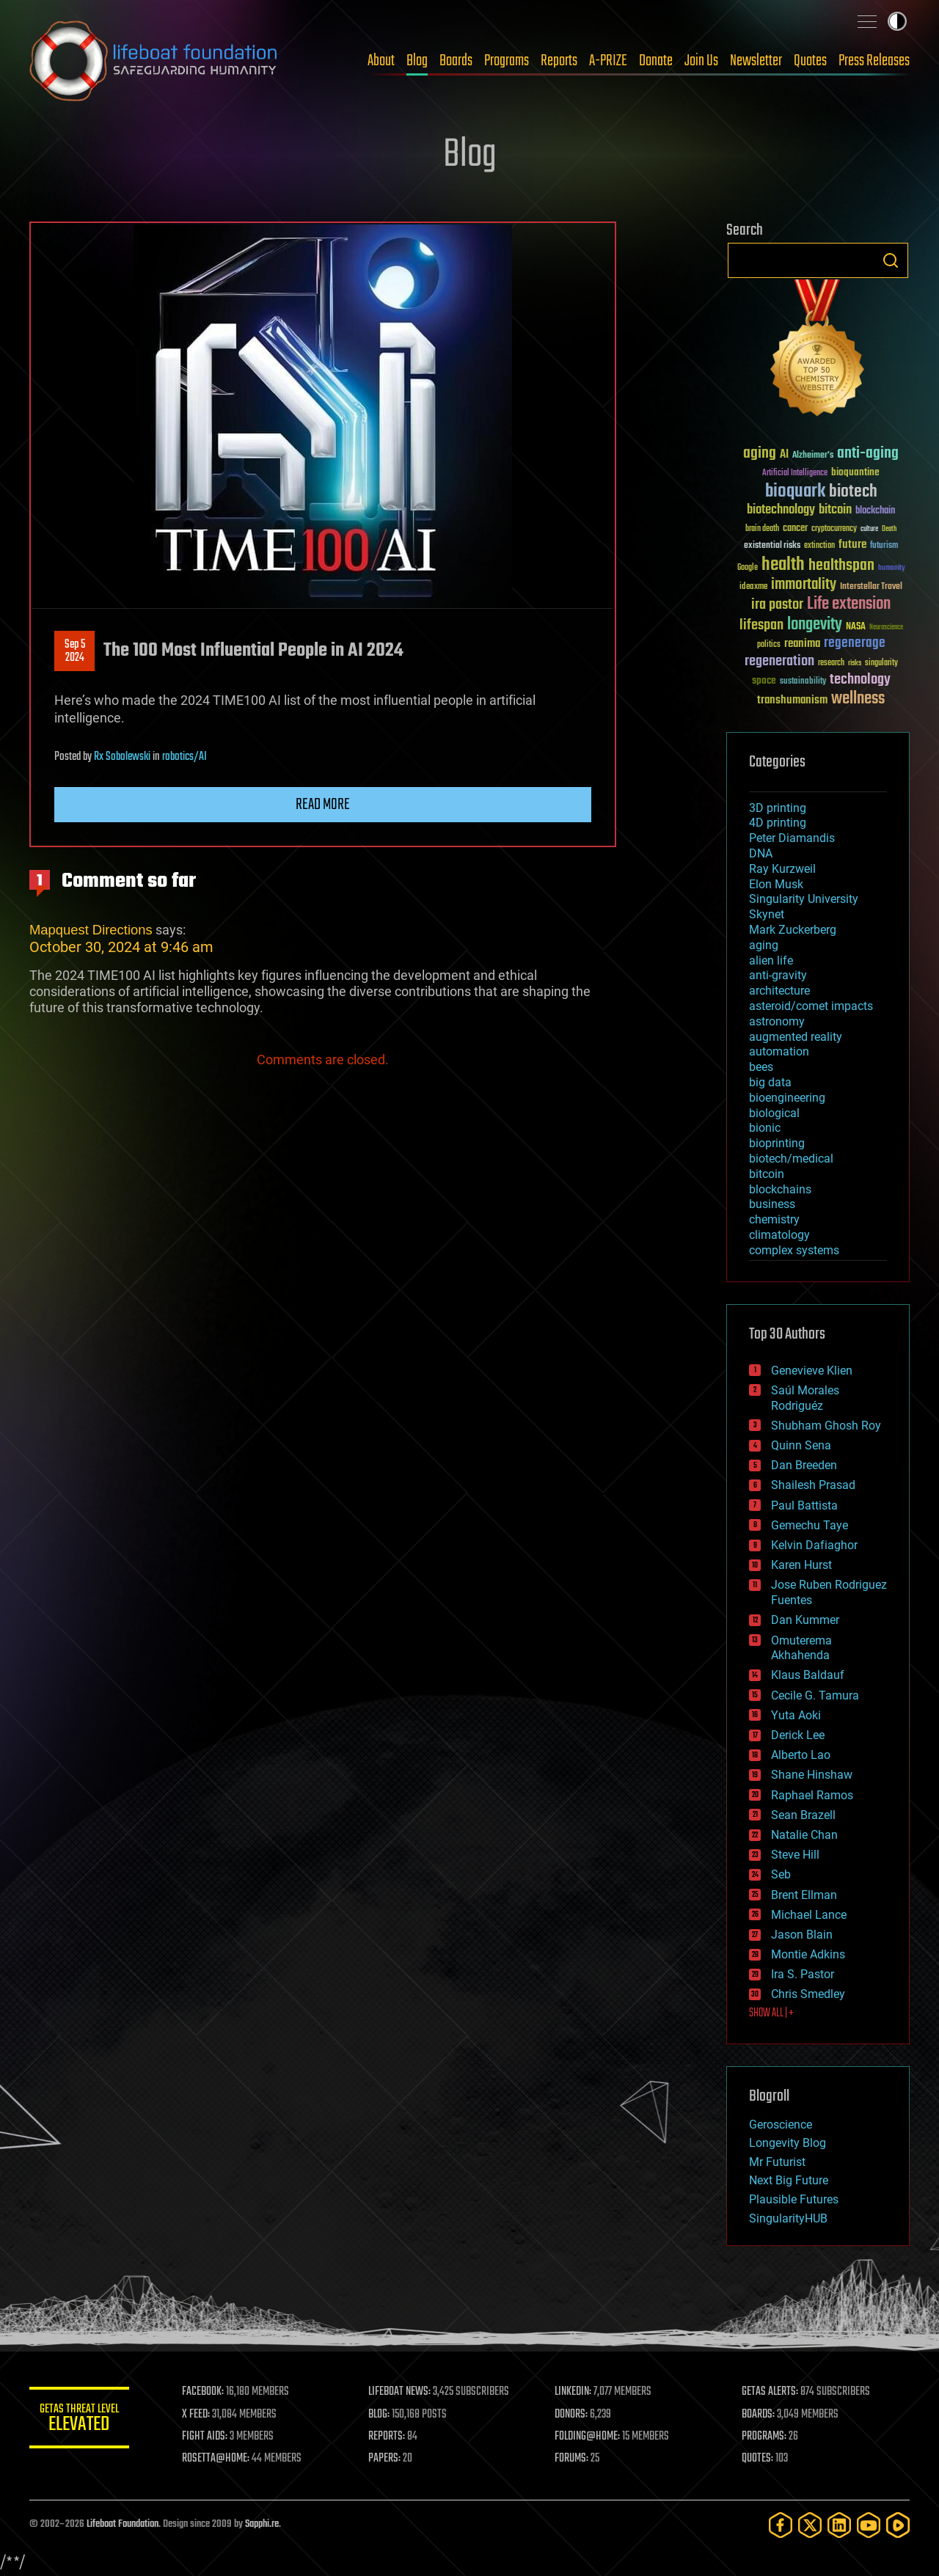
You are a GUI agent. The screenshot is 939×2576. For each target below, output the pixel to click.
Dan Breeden (804, 1465)
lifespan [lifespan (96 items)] (761, 625)
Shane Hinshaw (811, 1775)
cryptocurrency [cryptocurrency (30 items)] (834, 529)
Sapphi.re (262, 2524)
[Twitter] (810, 2525)
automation (779, 1051)
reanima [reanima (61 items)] (802, 644)
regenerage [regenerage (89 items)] (854, 643)
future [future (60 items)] (852, 545)
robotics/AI (184, 756)
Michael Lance (809, 1915)
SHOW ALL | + (771, 2013)
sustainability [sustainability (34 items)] (803, 682)
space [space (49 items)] (764, 680)
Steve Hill (795, 1855)
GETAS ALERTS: (770, 2391)
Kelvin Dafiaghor (814, 1545)
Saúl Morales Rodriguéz (805, 1398)
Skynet (766, 914)
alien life (771, 960)
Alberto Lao (800, 1755)
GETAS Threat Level (80, 2420)
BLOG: (381, 2414)
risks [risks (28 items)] (854, 663)
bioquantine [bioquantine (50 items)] (855, 472)
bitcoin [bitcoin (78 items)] (835, 510)
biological (774, 1113)
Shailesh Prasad (813, 1485)
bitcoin (766, 1174)
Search (890, 260)
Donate (656, 61)
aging (763, 945)
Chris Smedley (808, 1994)
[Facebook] (780, 2525)
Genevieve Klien (811, 1370)
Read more (323, 804)
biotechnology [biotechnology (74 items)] (781, 510)
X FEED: (199, 2414)
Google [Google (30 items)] (747, 568)
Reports (559, 61)
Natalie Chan (804, 1835)
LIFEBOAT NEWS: (401, 2391)
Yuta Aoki (796, 1715)
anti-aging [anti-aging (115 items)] (868, 453)
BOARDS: (758, 2414)
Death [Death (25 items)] (889, 529)
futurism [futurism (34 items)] (884, 546)
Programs (506, 61)
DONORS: (573, 2414)
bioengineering (787, 1098)
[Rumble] (898, 2525)
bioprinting (777, 1143)
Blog (417, 61)
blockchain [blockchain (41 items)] (875, 511)
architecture (779, 991)
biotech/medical (791, 1159)
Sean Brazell (803, 1815)
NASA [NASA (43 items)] (856, 627)
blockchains (780, 1189)
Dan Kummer (805, 1620)
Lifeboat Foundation (122, 2524)
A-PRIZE (608, 61)
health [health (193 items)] (783, 565)
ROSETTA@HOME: (218, 2458)
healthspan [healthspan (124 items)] (841, 566)
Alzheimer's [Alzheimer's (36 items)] (812, 455)
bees (761, 1067)
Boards (455, 61)
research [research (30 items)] (831, 663)
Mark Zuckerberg (792, 930)
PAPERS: (386, 2458)
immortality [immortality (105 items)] (803, 584)
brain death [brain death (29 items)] (762, 529)
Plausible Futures (793, 2199)
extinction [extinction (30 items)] (819, 546)
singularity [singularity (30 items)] (881, 663)
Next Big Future (788, 2180)
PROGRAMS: (764, 2436)
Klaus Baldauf (807, 1675)
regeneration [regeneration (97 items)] (779, 661)
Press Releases (874, 61)
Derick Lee (798, 1735)
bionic (765, 1128)
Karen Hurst (801, 1565)
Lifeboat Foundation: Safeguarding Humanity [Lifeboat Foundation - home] (154, 61)
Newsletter (756, 61)
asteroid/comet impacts (811, 1006)
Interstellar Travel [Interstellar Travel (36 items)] (871, 587)
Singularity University (803, 899)
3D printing (777, 808)
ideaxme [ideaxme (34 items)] (753, 587)
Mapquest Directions (91, 929)
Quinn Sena (801, 1445)
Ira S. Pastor (802, 1974)
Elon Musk (776, 884)
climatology (779, 1235)
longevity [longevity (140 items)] (814, 624)
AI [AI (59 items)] (784, 455)
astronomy (777, 1021)
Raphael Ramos (812, 1795)
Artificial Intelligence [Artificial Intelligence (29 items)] (794, 473)
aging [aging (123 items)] (759, 453)
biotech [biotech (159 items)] (853, 492)
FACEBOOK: (206, 2391)
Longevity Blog (787, 2143)
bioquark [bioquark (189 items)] (795, 491)
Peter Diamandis (792, 838)
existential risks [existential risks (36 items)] (772, 546)
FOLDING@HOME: (589, 2436)
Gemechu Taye (809, 1525)
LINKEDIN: (575, 2391)
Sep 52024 (75, 651)
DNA (760, 853)
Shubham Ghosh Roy (826, 1425)
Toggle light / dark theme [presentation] (897, 21)
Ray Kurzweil (782, 869)
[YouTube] (868, 2525)
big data (770, 1082)
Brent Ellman (804, 1895)
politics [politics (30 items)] (769, 645)
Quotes (810, 61)
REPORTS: (388, 2436)
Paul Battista (804, 1505)
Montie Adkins (808, 1954)
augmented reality (795, 1037)
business (772, 1204)
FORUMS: (574, 2458)
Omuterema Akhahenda (801, 1648)
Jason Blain (802, 1935)
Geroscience (780, 2125)
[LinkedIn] (839, 2525)
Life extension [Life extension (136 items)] (849, 604)
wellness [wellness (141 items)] (858, 699)
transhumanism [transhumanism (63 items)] (792, 700)
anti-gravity (778, 975)
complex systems (794, 1250)
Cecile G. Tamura (815, 1695)
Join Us (701, 61)
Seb (781, 1874)
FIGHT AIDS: (207, 2436)
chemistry (774, 1219)
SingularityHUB (788, 2218)
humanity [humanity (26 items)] (891, 568)
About (381, 61)
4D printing (777, 823)
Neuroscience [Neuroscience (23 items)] (886, 628)
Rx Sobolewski (122, 756)
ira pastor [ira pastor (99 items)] (777, 604)
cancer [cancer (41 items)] (795, 529)
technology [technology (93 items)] (860, 680)
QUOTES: (758, 2458)
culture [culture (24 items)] (869, 529)
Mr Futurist (777, 2162)
